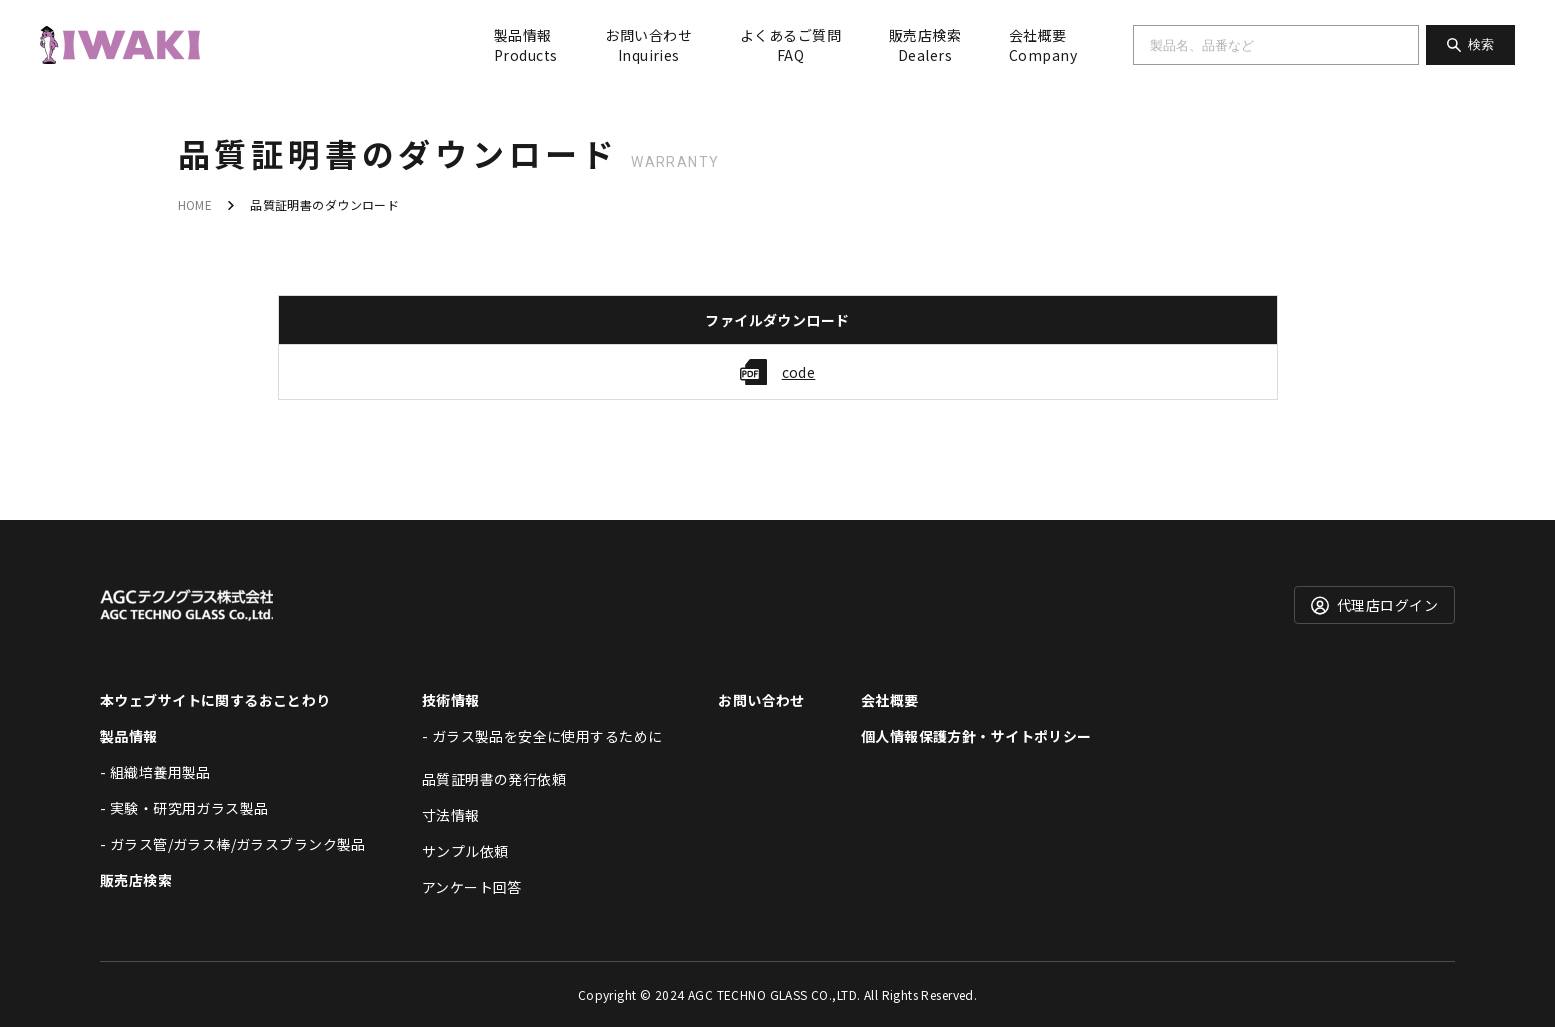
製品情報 (525, 45)
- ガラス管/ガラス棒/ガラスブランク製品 (233, 844)
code (799, 372)
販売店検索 (925, 45)
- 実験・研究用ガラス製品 (184, 808)
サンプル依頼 (465, 851)
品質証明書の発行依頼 (494, 779)
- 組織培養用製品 (155, 772)
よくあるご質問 (790, 45)
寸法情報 (451, 815)
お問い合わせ (648, 45)
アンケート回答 (472, 887)
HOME (195, 204)
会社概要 (1043, 45)
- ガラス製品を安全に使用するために (542, 736)
